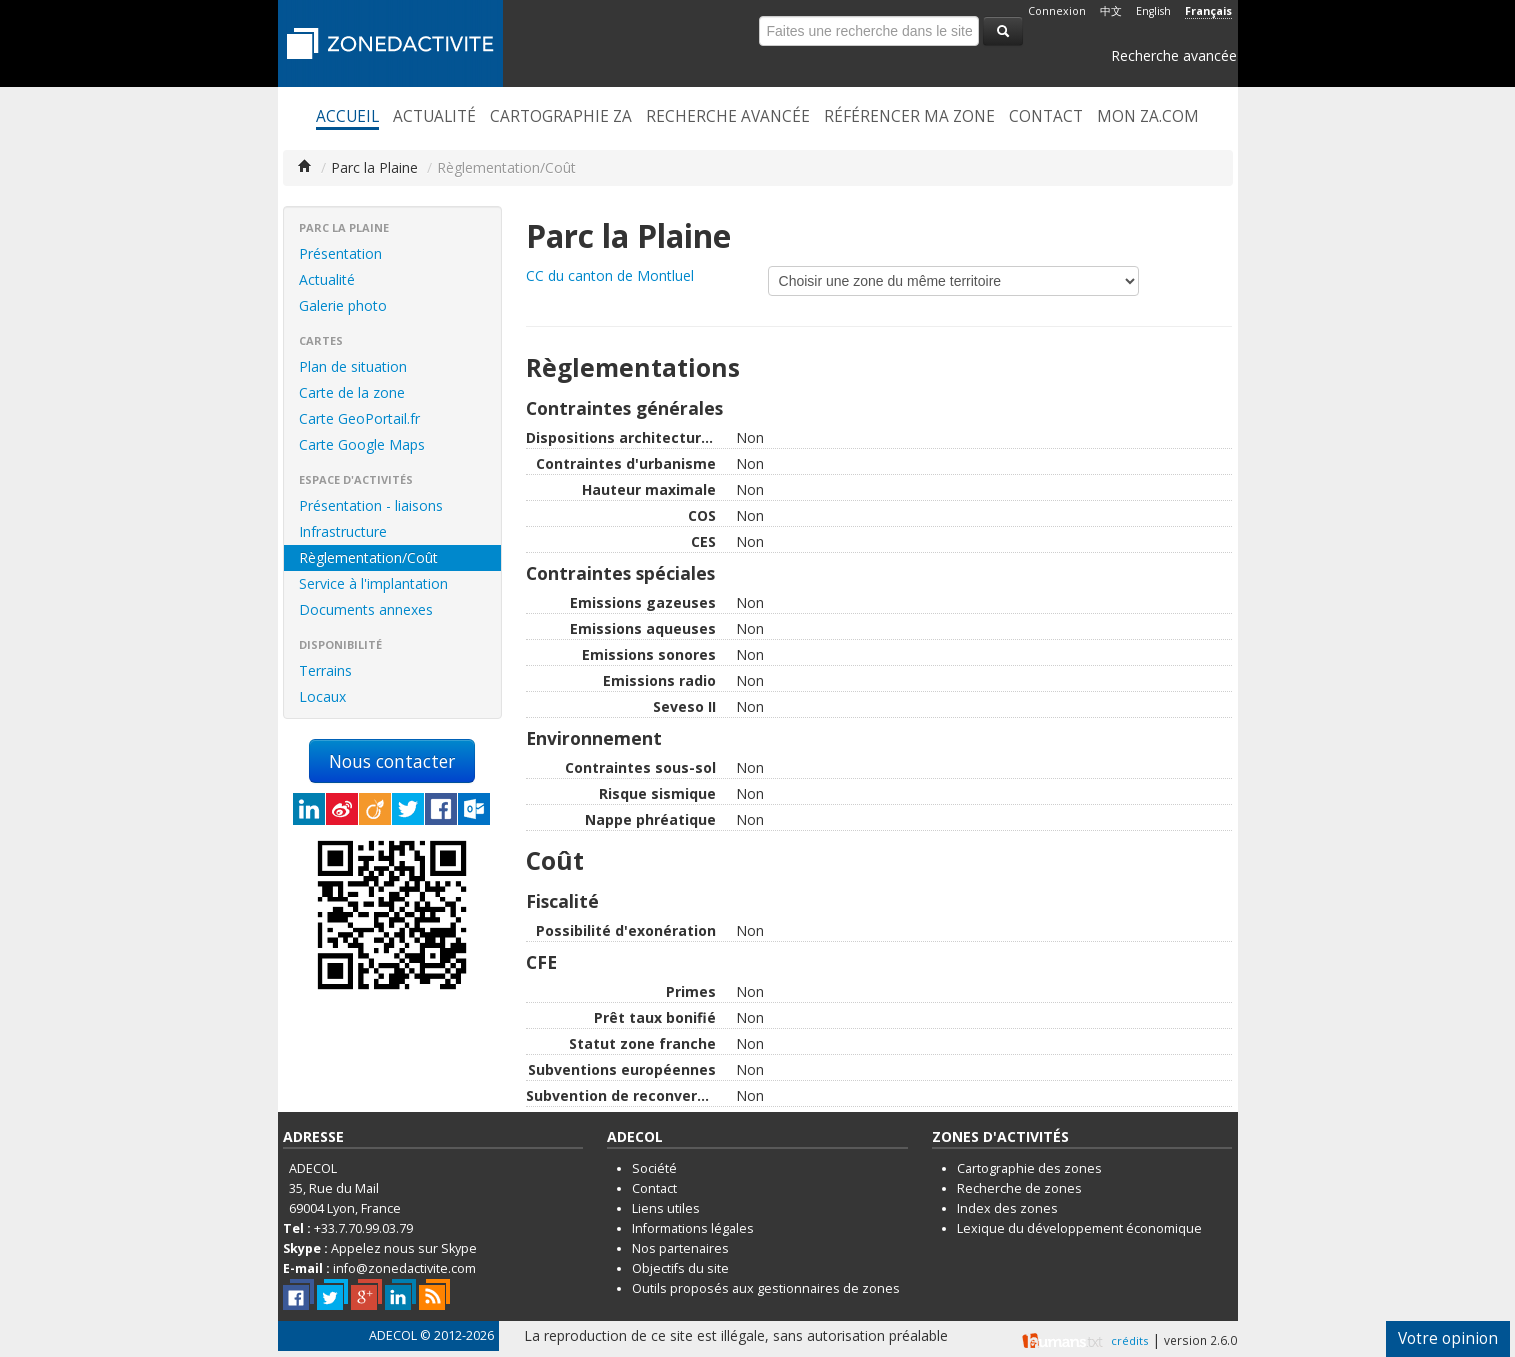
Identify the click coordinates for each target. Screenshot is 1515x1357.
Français (1208, 11)
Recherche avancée (1174, 55)
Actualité (434, 117)
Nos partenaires (680, 1248)
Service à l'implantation (373, 583)
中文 (1111, 11)
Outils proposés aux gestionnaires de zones (766, 1288)
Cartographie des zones (1029, 1168)
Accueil (347, 117)
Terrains (325, 670)
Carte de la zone (352, 392)
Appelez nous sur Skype (404, 1248)
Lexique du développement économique (1079, 1228)
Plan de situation (353, 366)
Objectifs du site (680, 1268)
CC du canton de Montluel (610, 275)
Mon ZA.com (1148, 117)
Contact (1046, 117)
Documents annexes (366, 609)
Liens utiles (666, 1208)
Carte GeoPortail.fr (359, 418)
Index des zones (1007, 1208)
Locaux (322, 696)
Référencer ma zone (909, 117)
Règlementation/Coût (368, 557)
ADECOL (393, 1335)
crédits (1129, 1340)
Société (654, 1168)
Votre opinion (1448, 1338)
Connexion (1057, 11)
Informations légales (693, 1228)
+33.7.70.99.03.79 (363, 1228)
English (1153, 11)
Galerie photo (343, 305)
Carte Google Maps (362, 444)
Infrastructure (343, 531)
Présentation (340, 253)
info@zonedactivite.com (404, 1268)
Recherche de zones (1019, 1188)
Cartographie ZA (561, 117)
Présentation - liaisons (371, 505)
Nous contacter (392, 761)
